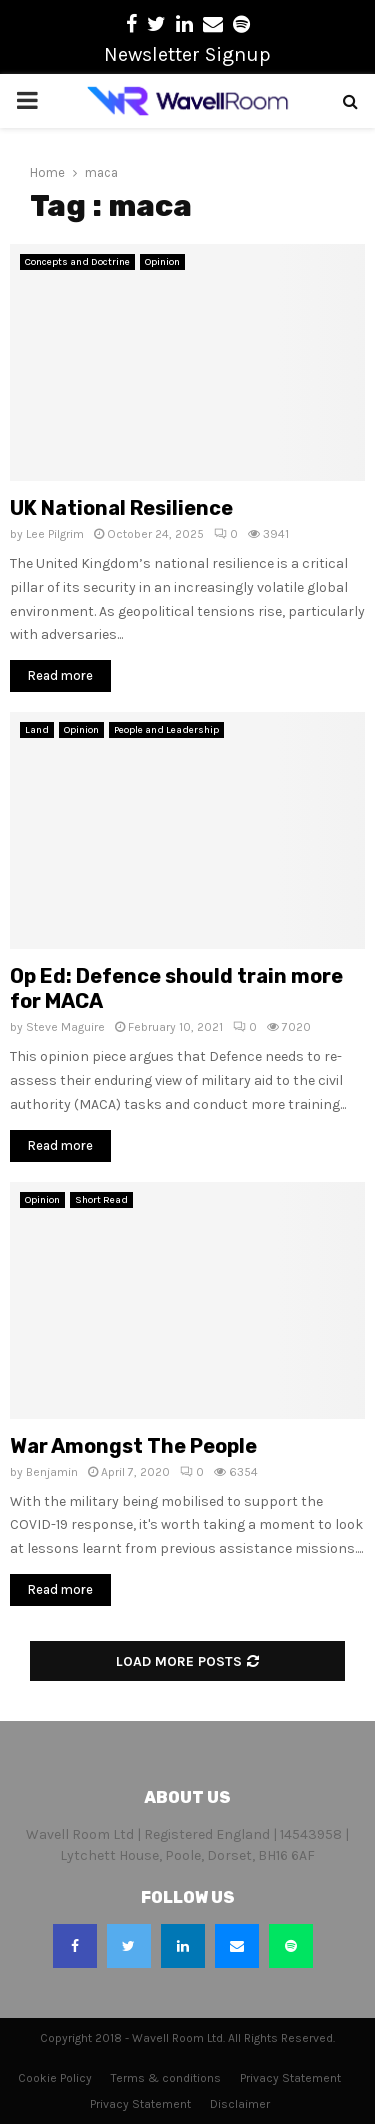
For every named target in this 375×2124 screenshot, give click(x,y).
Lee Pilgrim (55, 534)
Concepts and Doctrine (77, 262)
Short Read (101, 1200)
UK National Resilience (121, 508)
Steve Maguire (65, 1027)
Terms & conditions (166, 2078)
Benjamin (52, 1472)
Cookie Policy (55, 2078)
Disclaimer (240, 2104)
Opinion (162, 262)
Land (37, 730)
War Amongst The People (133, 1446)
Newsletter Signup (187, 54)
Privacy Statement (290, 2078)
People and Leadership (166, 730)
